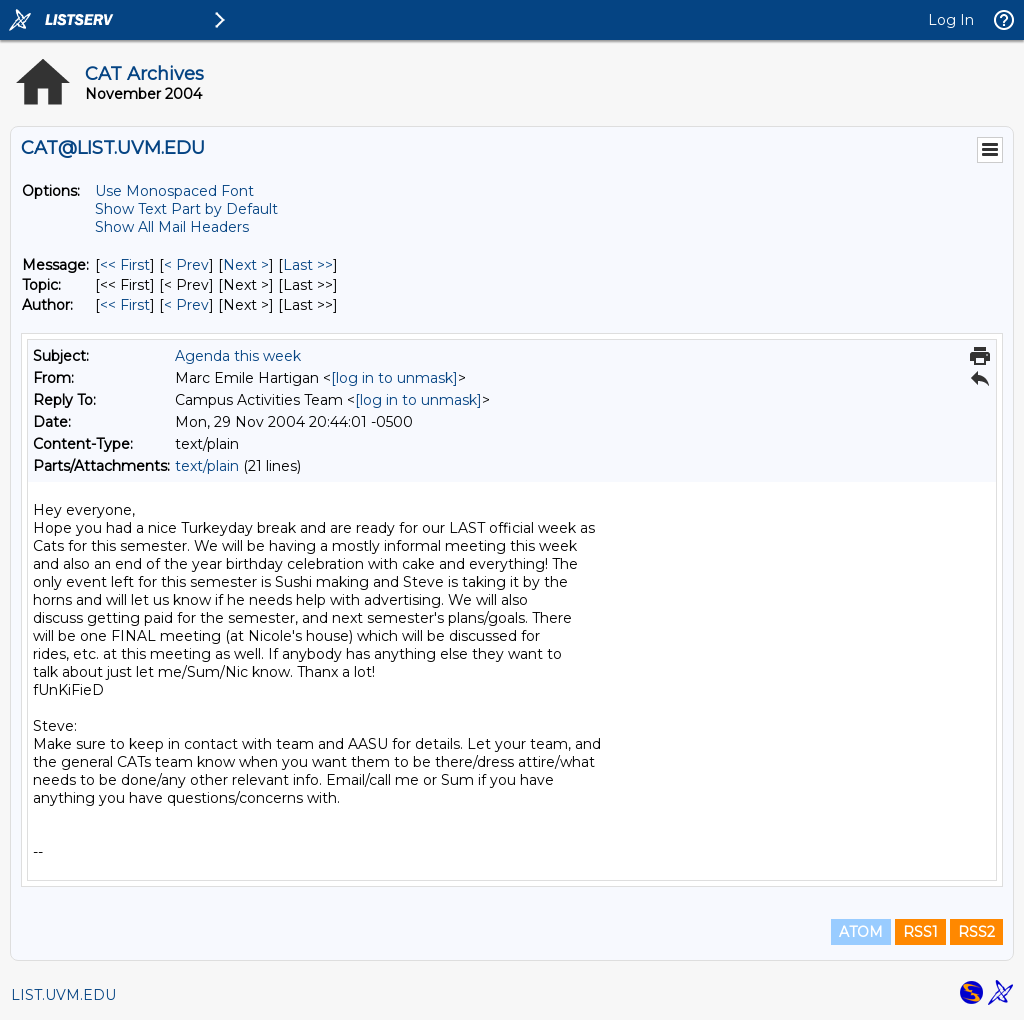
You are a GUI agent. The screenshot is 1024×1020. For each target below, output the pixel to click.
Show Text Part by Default (186, 209)
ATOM (861, 932)
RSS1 (920, 932)
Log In (951, 20)
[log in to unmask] (394, 378)
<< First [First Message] (125, 265)
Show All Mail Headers (172, 227)
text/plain (207, 466)
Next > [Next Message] (246, 265)
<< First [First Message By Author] (125, 305)
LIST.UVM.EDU (63, 995)
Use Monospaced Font (174, 191)
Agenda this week (238, 356)
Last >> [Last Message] (308, 265)
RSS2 (976, 932)
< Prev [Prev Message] (186, 265)
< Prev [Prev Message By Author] (186, 305)
